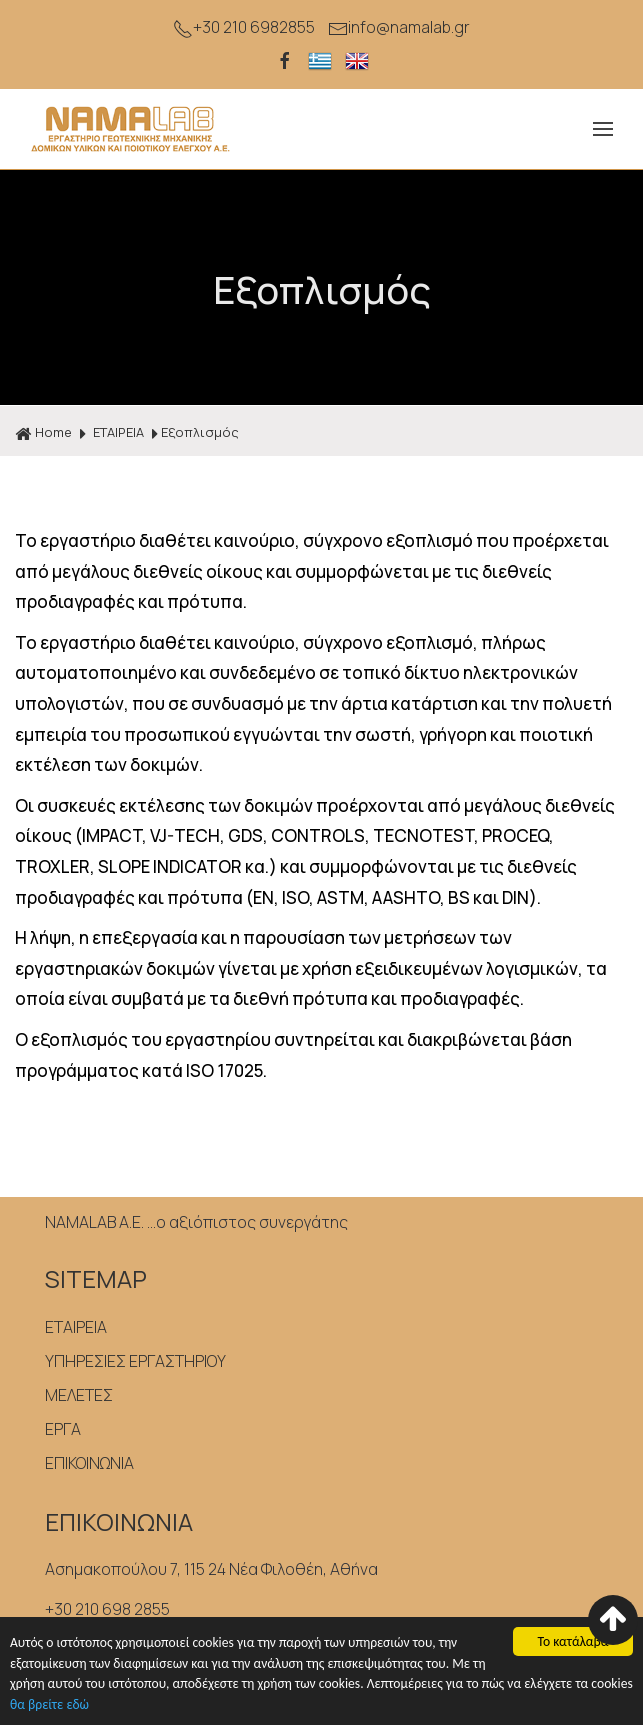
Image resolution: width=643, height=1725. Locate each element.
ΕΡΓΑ (63, 1429)
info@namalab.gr (399, 27)
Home (43, 433)
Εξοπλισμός (200, 432)
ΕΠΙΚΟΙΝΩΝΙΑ (89, 1463)
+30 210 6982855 (244, 27)
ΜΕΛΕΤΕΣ (79, 1395)
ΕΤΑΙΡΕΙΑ (118, 432)
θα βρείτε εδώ (49, 1705)
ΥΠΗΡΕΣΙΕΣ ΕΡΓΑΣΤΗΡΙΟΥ (135, 1361)
